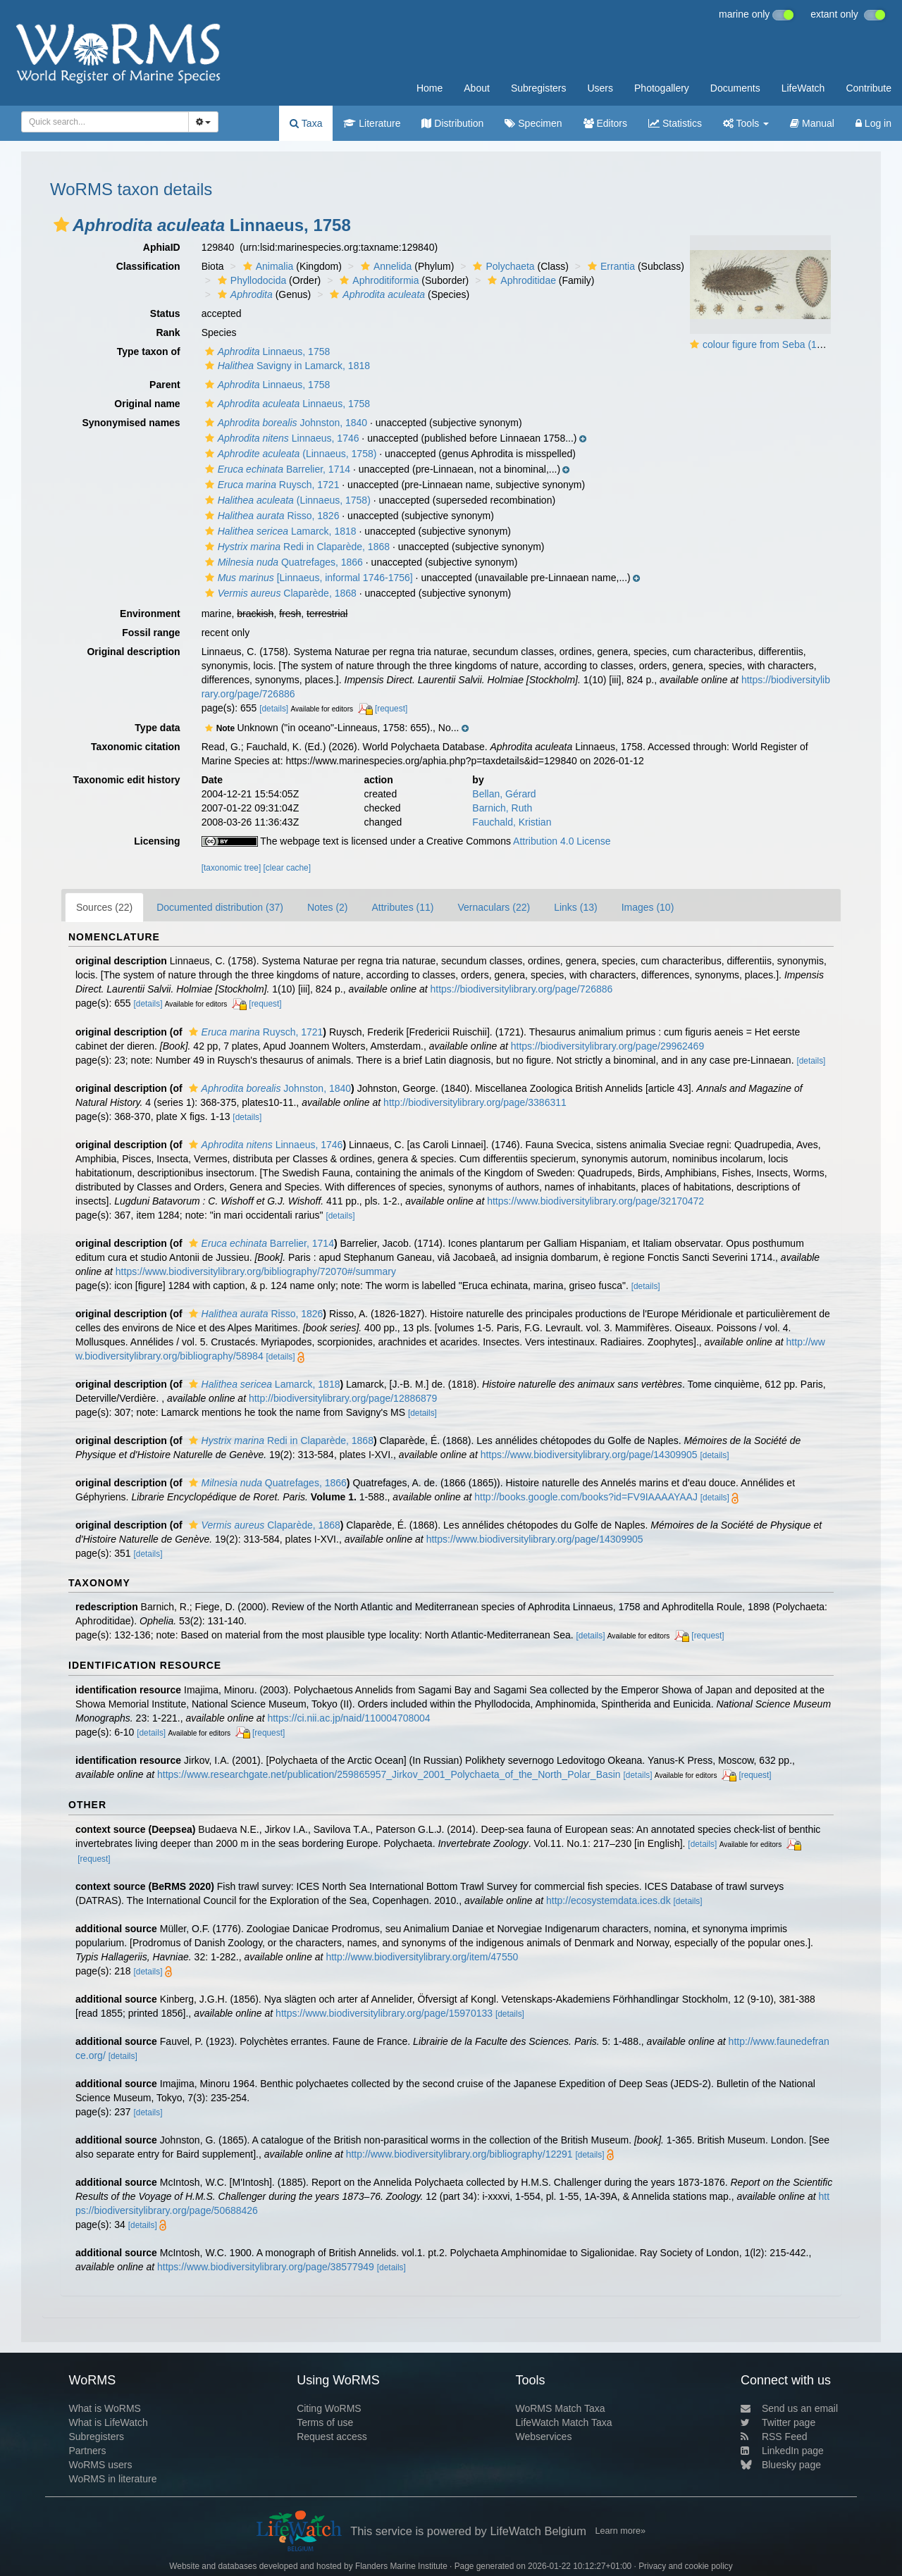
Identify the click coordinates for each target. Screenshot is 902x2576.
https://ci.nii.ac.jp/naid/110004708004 (348, 1718)
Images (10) (648, 907)
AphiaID (161, 247)
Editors (605, 123)
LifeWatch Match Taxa (564, 2422)
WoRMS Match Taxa (560, 2408)
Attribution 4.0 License (562, 841)
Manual (812, 123)
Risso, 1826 (271, 515)
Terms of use (325, 2422)
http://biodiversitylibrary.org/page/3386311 (475, 1102)
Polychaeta (501, 266)
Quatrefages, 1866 (282, 562)
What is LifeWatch (107, 2422)
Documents (735, 88)
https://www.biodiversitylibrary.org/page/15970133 (384, 2013)
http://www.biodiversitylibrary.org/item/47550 (422, 1956)
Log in (873, 123)
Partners (87, 2450)
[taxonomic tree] (231, 868)
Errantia (609, 266)
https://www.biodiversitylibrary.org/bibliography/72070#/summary (256, 1271)
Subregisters (539, 88)
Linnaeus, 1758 (266, 351)
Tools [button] (746, 123)
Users (600, 88)
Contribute (868, 88)
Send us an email (789, 2408)
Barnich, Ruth (502, 808)
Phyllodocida (250, 280)
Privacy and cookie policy (685, 2566)
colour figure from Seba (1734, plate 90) (790, 344)
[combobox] (105, 121)
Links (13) (575, 907)
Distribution (452, 123)
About (477, 88)
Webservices (544, 2436)
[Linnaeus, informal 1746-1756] (307, 577)
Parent (164, 384)
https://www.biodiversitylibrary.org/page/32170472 (595, 1201)
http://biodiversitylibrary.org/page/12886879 (343, 1398)
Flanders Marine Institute (401, 2566)
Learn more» (620, 2531)
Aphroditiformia (377, 280)
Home (429, 88)
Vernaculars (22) (493, 907)
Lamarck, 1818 (279, 531)
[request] (391, 709)
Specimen (533, 123)
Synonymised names (131, 422)
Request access (332, 2436)
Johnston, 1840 (285, 422)
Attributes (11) (403, 907)
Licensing (157, 841)
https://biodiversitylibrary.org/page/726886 (521, 989)
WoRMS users (100, 2464)
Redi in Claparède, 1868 (296, 546)
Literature (371, 123)
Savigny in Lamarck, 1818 (286, 365)
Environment (150, 613)
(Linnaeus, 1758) (289, 453)
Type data (157, 727)
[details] (273, 709)
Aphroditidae (520, 280)
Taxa (306, 123)
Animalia (267, 266)
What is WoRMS (104, 2408)
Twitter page (778, 2422)
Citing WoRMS (329, 2408)
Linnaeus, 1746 (280, 438)
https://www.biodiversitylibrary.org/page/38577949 (265, 2266)
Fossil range (151, 632)
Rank (168, 332)
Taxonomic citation (135, 746)
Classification (148, 266)
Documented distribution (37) (219, 907)
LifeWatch (803, 88)
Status (165, 313)
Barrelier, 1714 (276, 469)
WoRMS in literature (112, 2478)
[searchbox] (101, 122)
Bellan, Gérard (504, 793)
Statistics (675, 123)
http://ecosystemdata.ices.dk (608, 1900)
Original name (147, 403)
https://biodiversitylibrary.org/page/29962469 (607, 1046)
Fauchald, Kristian (511, 822)
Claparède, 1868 (279, 593)
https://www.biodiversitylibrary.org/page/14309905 (589, 1454)
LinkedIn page (782, 2450)
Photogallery (661, 88)
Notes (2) (327, 907)
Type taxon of (148, 351)
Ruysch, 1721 (271, 484)
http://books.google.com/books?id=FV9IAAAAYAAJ (586, 1496)
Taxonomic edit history (126, 779)
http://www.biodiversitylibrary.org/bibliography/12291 (459, 2154)
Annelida (384, 266)
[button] (61, 224)
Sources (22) (104, 907)
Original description (133, 651)
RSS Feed (774, 2436)
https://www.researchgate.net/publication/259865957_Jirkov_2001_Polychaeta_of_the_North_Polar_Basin (389, 1774)
